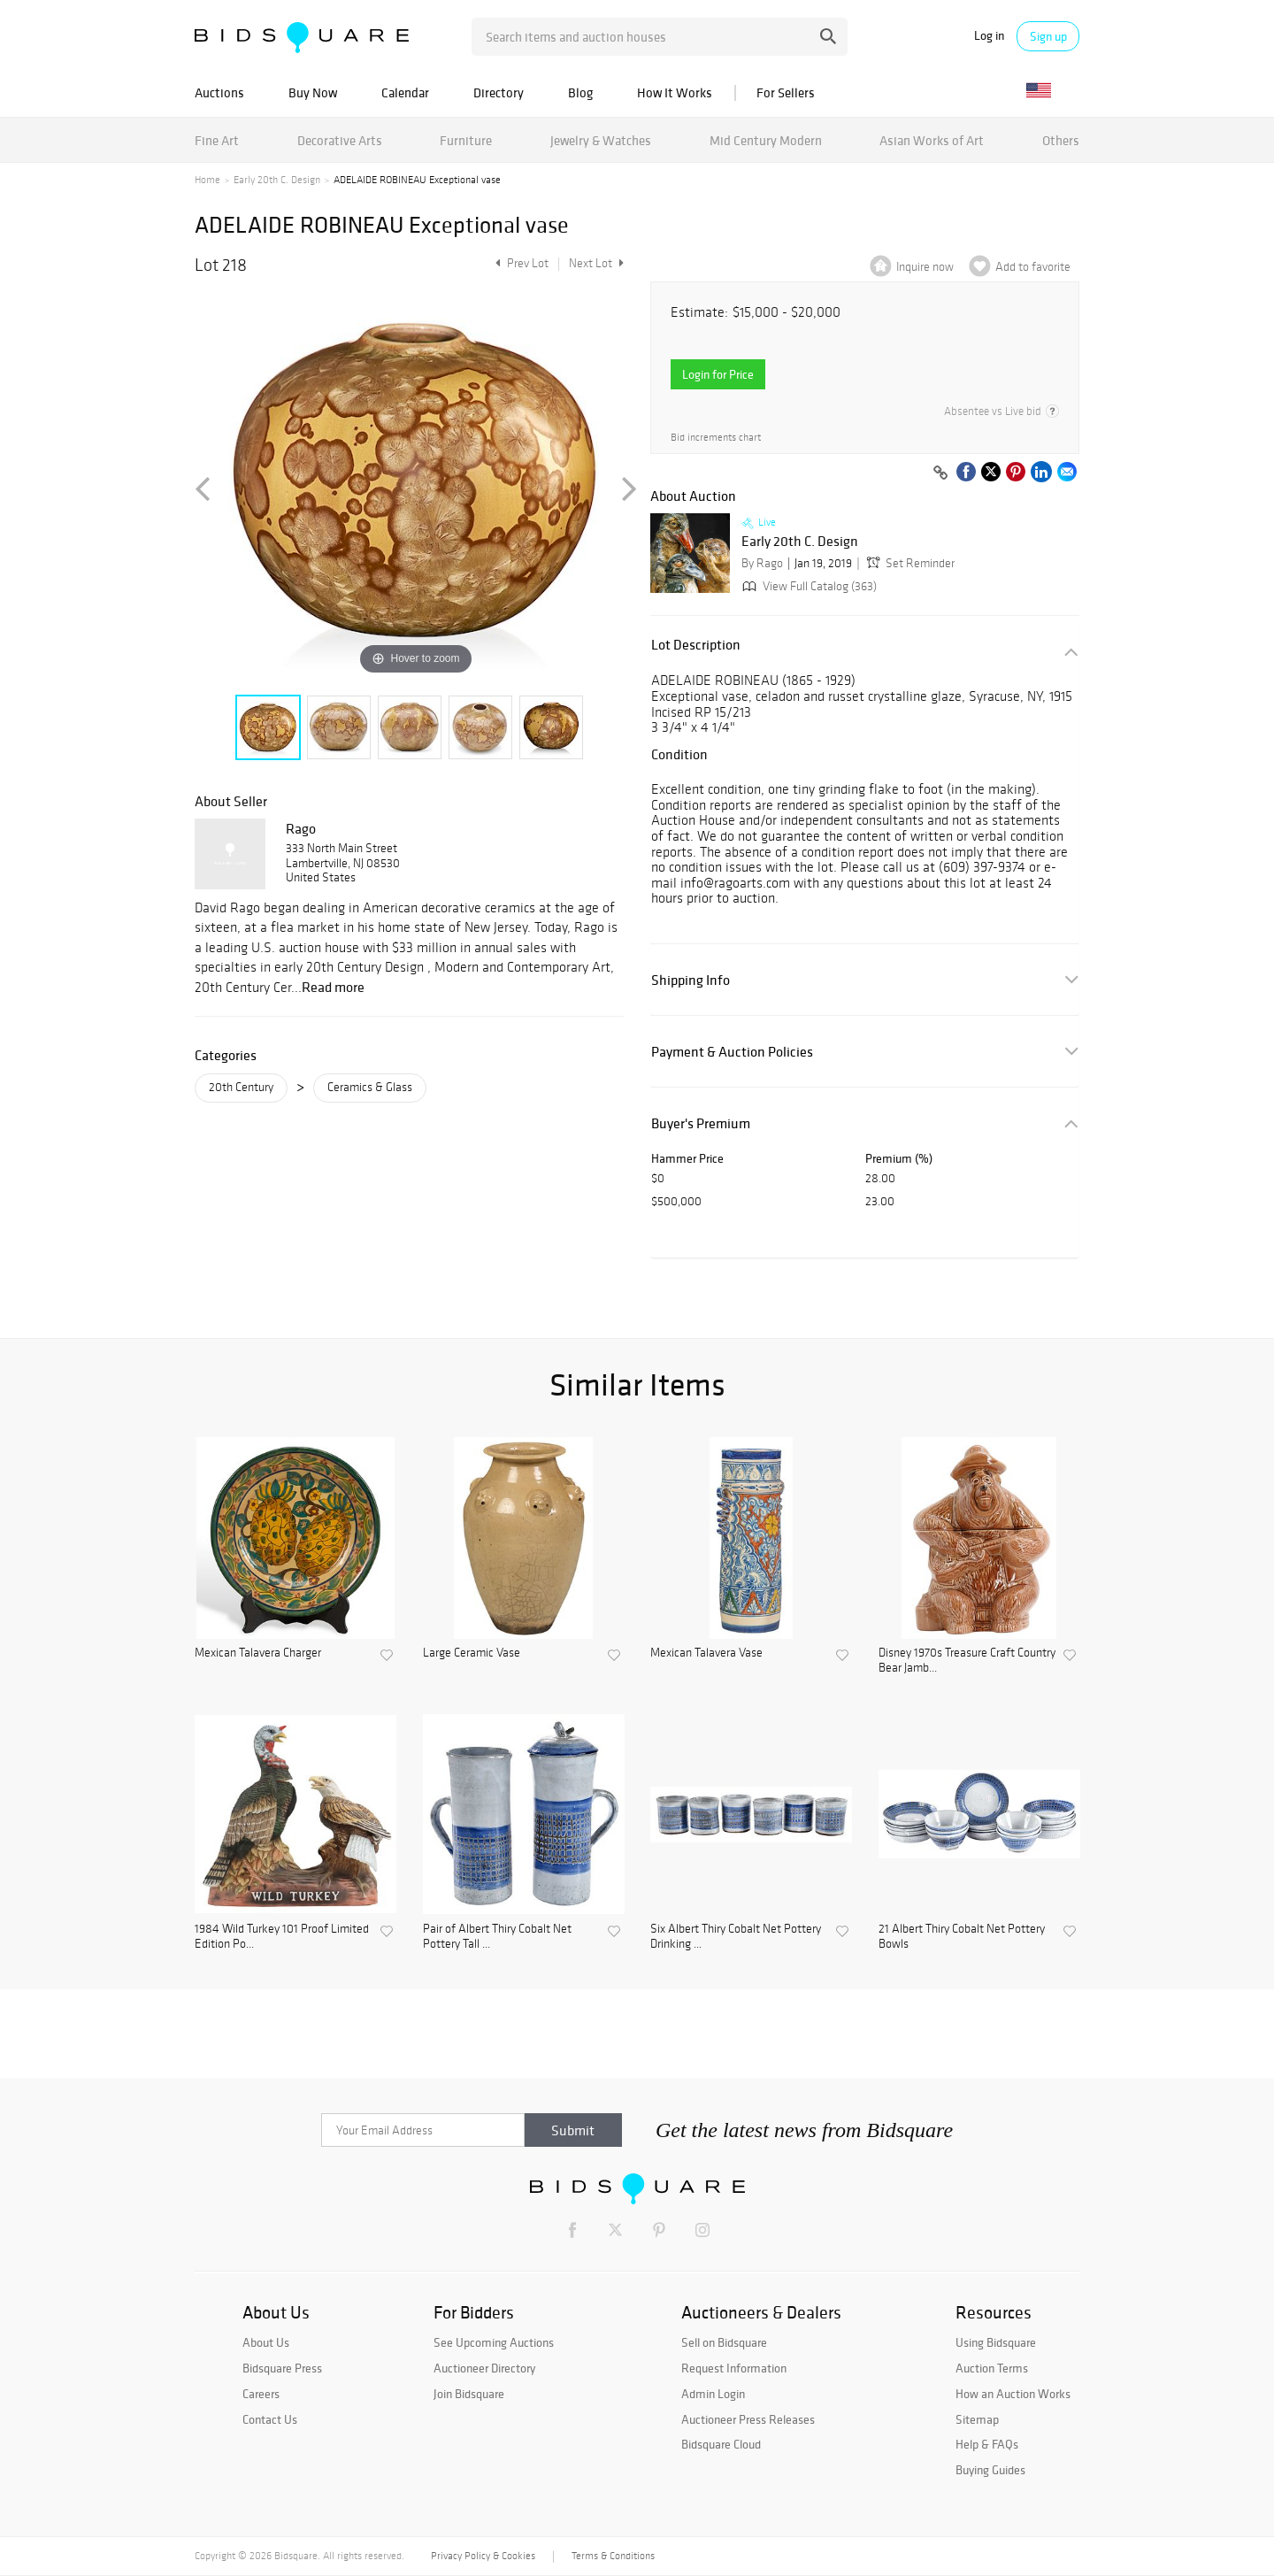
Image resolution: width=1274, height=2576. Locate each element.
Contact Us (269, 2419)
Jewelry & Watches (600, 140)
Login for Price (718, 374)
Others (1060, 140)
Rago (301, 828)
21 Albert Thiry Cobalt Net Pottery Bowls (962, 1936)
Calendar (405, 92)
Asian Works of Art (931, 140)
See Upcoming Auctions (494, 2342)
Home (207, 179)
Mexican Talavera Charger (258, 1653)
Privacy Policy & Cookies (483, 2555)
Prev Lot (520, 263)
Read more (333, 987)
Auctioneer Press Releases (748, 2419)
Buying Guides (990, 2470)
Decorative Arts (339, 140)
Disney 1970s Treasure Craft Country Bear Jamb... (967, 1660)
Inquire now (925, 266)
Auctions (219, 92)
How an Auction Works (1013, 2394)
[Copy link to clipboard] (940, 473)
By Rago (762, 563)
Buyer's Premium (700, 1123)
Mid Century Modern (766, 140)
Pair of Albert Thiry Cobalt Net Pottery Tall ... (497, 1936)
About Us (265, 2342)
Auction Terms (992, 2368)
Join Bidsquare (469, 2394)
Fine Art (217, 140)
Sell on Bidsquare (724, 2342)
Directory (498, 92)
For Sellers (785, 92)
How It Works (674, 92)
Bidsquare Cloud (721, 2444)
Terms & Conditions (613, 2555)
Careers (261, 2394)
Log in (989, 35)
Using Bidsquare (996, 2342)
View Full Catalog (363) (808, 586)
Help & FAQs (987, 2444)
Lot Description (696, 644)
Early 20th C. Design (277, 179)
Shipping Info (690, 980)
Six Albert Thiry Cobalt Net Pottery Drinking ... (735, 1936)
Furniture (466, 140)
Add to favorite (1033, 266)
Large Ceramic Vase (471, 1653)
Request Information (734, 2368)
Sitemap (977, 2419)
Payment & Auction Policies (732, 1051)
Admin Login (713, 2394)
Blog (580, 92)
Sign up (1048, 36)
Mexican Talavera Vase (706, 1653)
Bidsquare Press (282, 2368)
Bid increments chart (716, 437)
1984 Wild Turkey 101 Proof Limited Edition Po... (282, 1936)
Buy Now (312, 92)
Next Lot (596, 263)
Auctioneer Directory (484, 2368)
